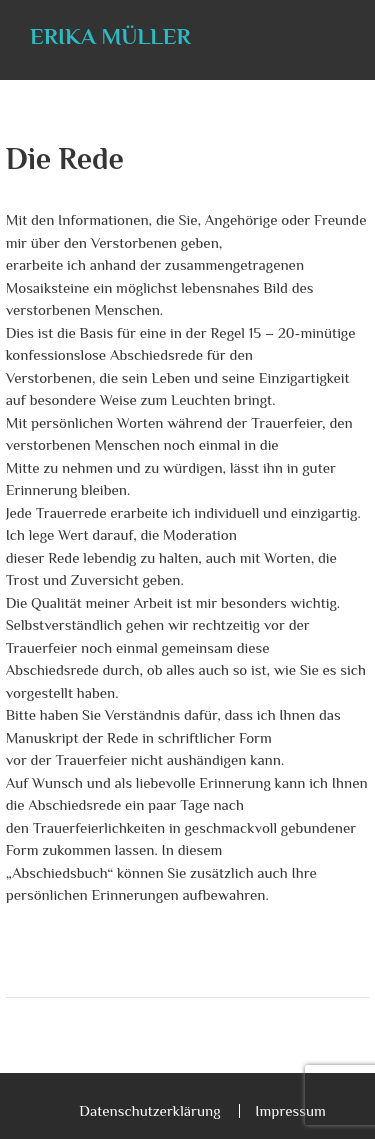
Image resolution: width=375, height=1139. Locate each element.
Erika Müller (110, 36)
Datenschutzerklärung (149, 1110)
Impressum (290, 1110)
